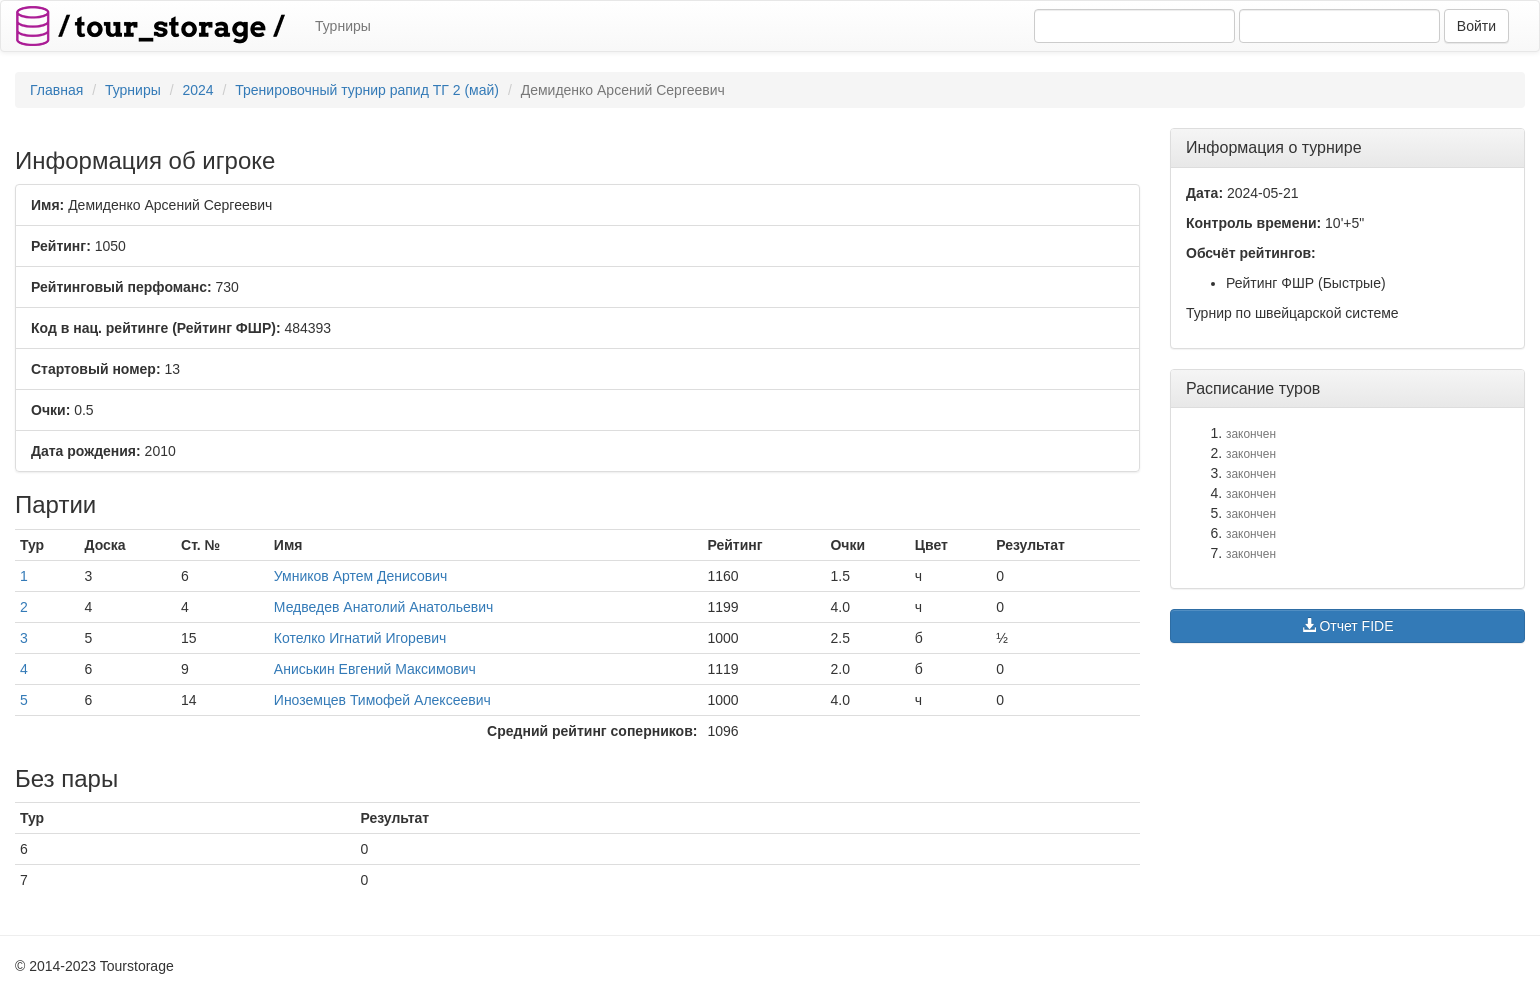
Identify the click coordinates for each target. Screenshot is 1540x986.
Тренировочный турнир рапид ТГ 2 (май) (367, 90)
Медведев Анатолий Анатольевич (384, 607)
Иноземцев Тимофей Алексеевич (382, 700)
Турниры (343, 26)
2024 (197, 90)
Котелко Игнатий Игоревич (360, 638)
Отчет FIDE (1348, 626)
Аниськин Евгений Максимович (375, 669)
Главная (56, 90)
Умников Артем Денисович (361, 576)
